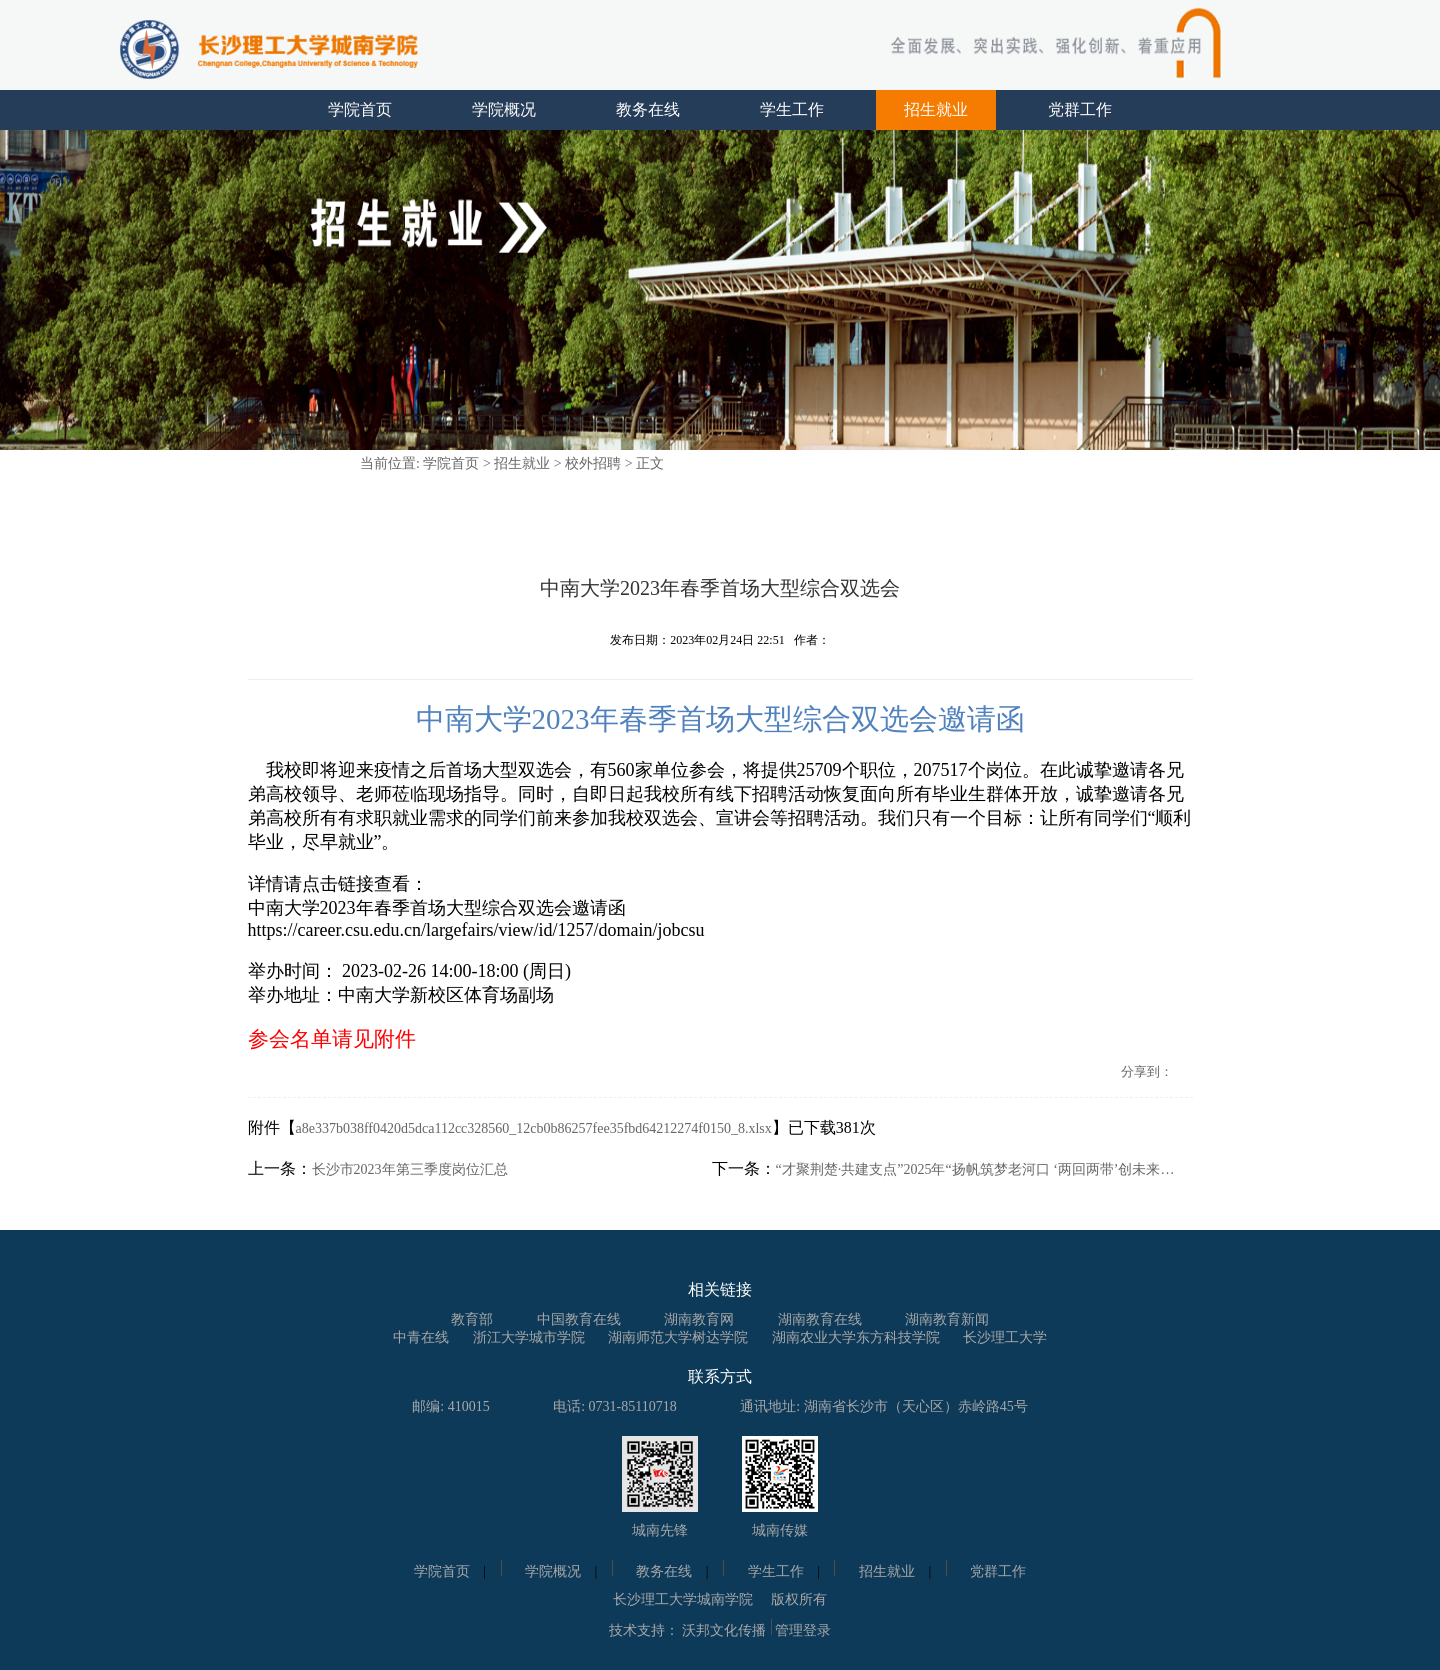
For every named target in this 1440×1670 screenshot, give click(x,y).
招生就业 (936, 109)
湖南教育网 (699, 1319)
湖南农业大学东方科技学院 (856, 1337)
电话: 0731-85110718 (615, 1406)
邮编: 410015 (450, 1406)
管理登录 (803, 1630)
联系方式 (720, 1376)
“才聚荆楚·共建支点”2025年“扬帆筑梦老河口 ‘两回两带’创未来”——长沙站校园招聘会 (976, 1169)
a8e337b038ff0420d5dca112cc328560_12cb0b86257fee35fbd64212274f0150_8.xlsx (534, 1128)
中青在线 (421, 1337)
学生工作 (792, 109)
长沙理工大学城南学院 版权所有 (720, 1599)
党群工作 (1080, 109)
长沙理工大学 (1005, 1337)
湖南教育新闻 (947, 1319)
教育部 (472, 1319)
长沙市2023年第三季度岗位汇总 (410, 1169)
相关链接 (720, 1289)
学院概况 (504, 109)
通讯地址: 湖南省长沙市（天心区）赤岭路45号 (883, 1406)
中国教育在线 (579, 1319)
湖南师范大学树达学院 (678, 1337)
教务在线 (648, 109)
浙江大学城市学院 (529, 1337)
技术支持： (644, 1630)
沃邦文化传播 (724, 1630)
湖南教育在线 (820, 1319)
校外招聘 (593, 463)
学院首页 (360, 109)
